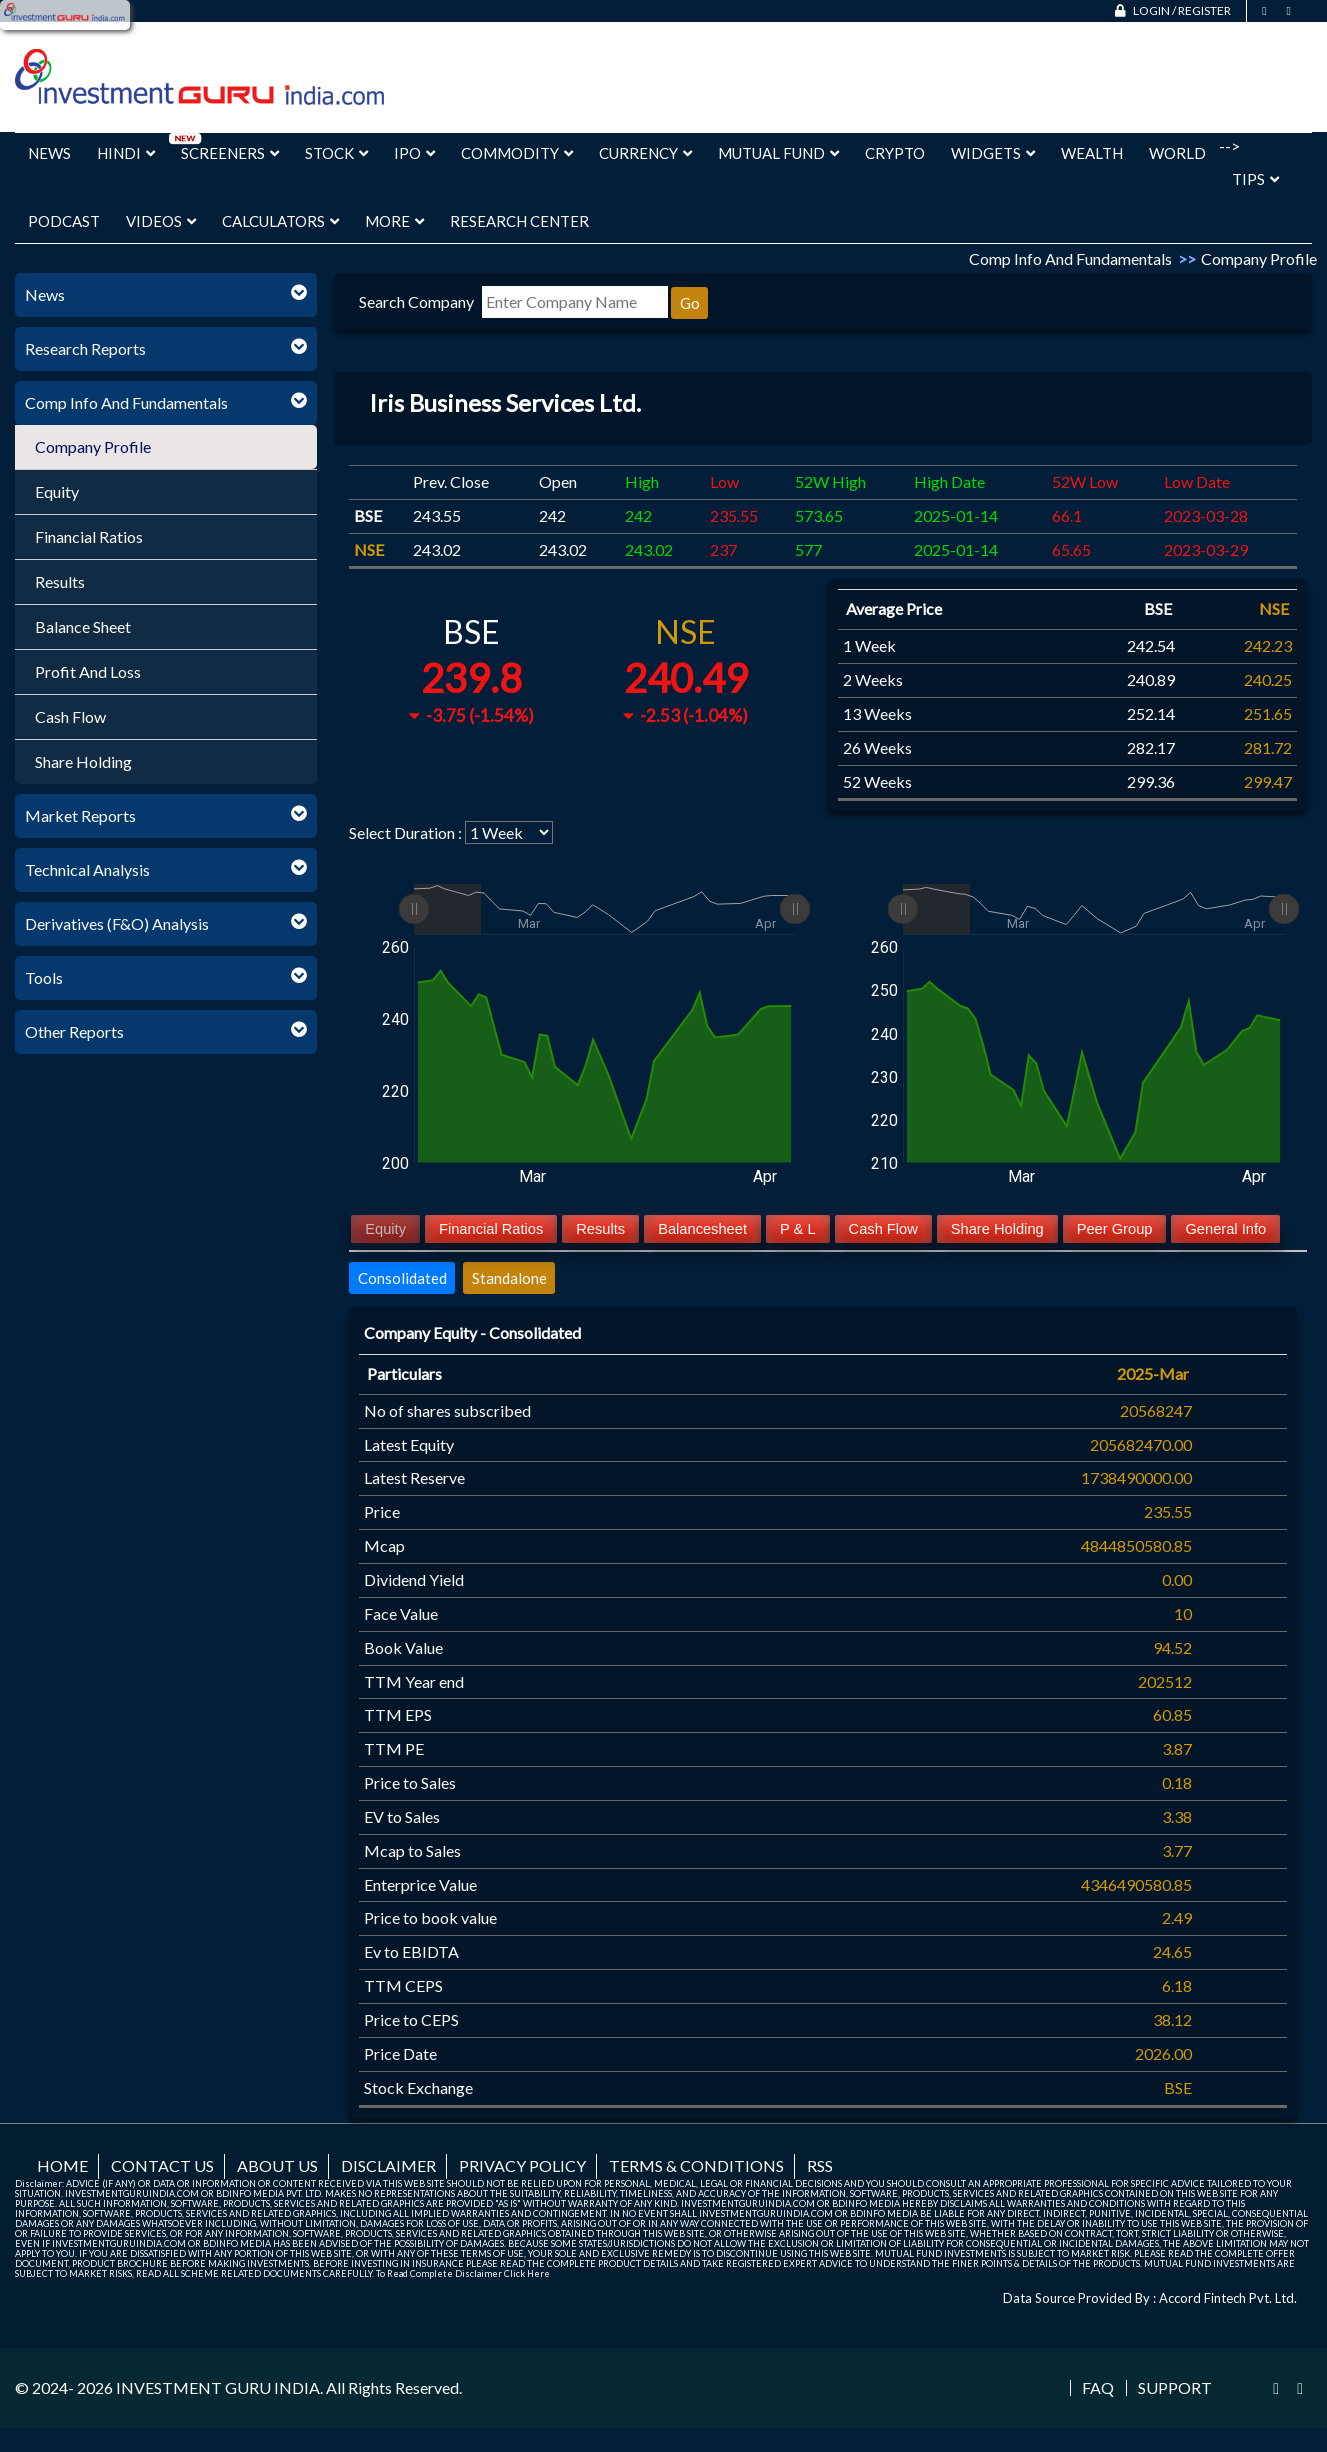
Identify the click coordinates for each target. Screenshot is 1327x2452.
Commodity (517, 153)
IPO (414, 153)
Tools (44, 977)
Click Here (527, 2273)
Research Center (519, 221)
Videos (161, 221)
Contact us (162, 2165)
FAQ (1098, 2388)
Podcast (64, 221)
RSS (820, 2165)
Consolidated (402, 1278)
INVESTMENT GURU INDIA (218, 2387)
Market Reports (80, 815)
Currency (645, 153)
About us (277, 2165)
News (49, 153)
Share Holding (83, 761)
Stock (336, 153)
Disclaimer (388, 2165)
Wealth (1092, 153)
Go (690, 303)
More (394, 221)
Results (60, 581)
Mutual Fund (778, 153)
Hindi (126, 153)
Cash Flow (70, 716)
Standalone (509, 1278)
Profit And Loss (88, 671)
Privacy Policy (522, 2165)
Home (62, 2165)
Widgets (993, 153)
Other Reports (74, 1031)
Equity (57, 491)
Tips (1255, 179)
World (1177, 153)
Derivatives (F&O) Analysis (117, 923)
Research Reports (85, 348)
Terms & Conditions (696, 2165)
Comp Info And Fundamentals (126, 402)
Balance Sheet (83, 626)
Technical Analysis (87, 869)
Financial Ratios (89, 536)
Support (1175, 2388)
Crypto (895, 153)
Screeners (230, 153)
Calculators (280, 221)
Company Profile (93, 446)
